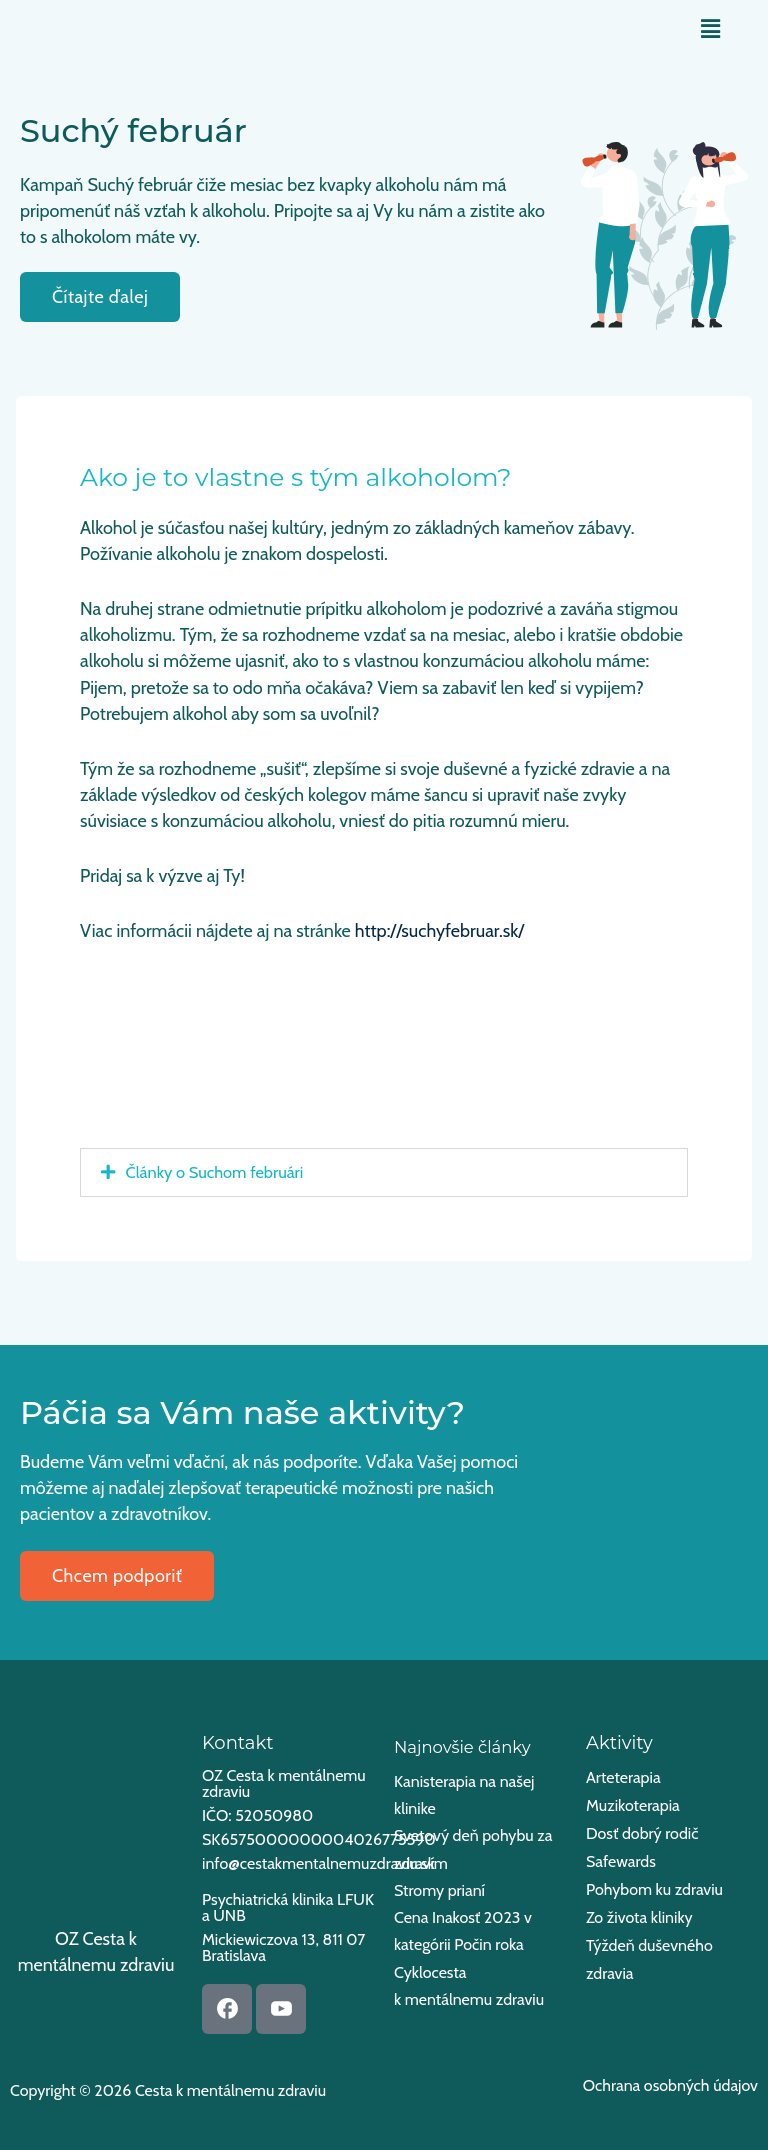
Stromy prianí (439, 1890)
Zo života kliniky (639, 1917)
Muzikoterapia (633, 1805)
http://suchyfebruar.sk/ (439, 931)
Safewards (621, 1861)
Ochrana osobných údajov (670, 2085)
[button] (711, 29)
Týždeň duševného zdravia (649, 1959)
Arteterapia (623, 1777)
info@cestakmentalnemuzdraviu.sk (318, 1863)
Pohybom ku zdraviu (654, 1889)
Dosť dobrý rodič (642, 1833)
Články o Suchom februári (215, 1172)
